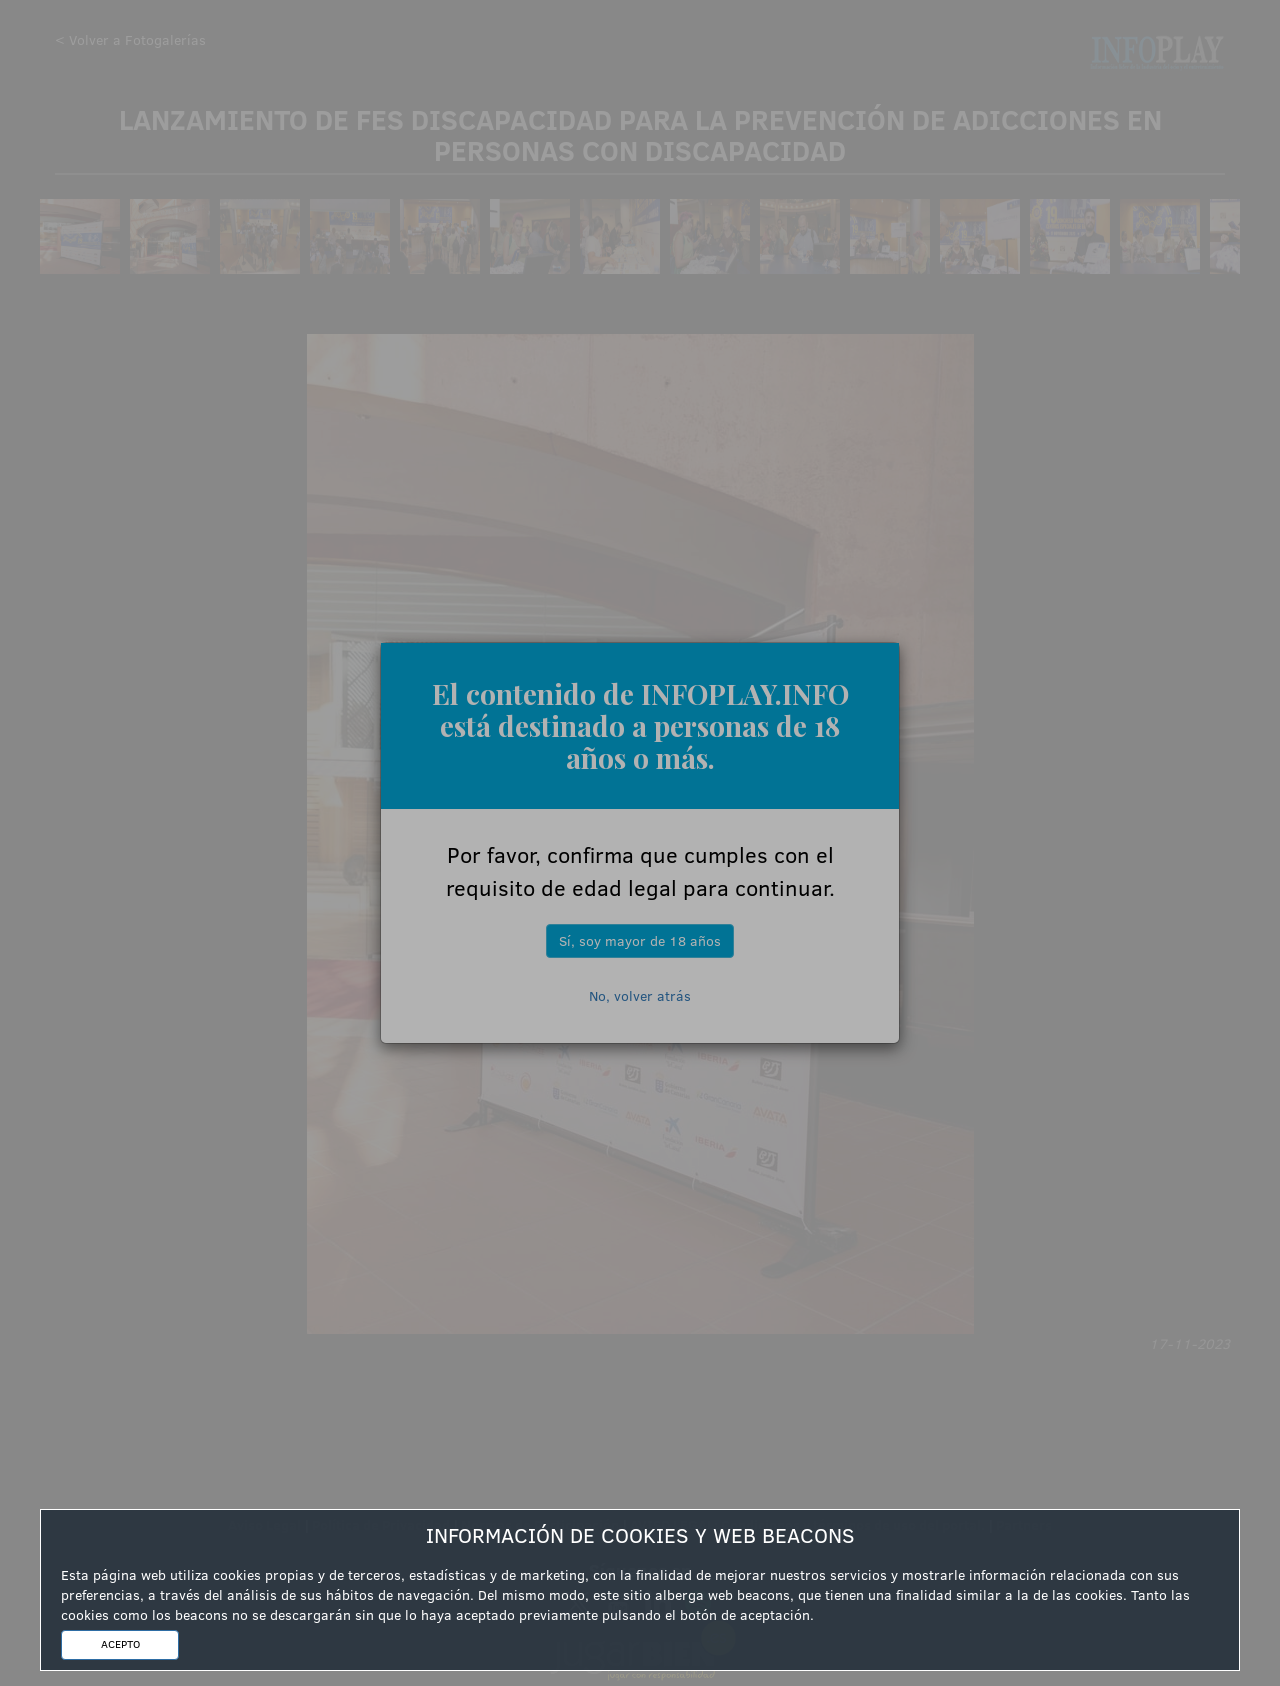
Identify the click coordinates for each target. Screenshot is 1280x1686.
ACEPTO (120, 1644)
